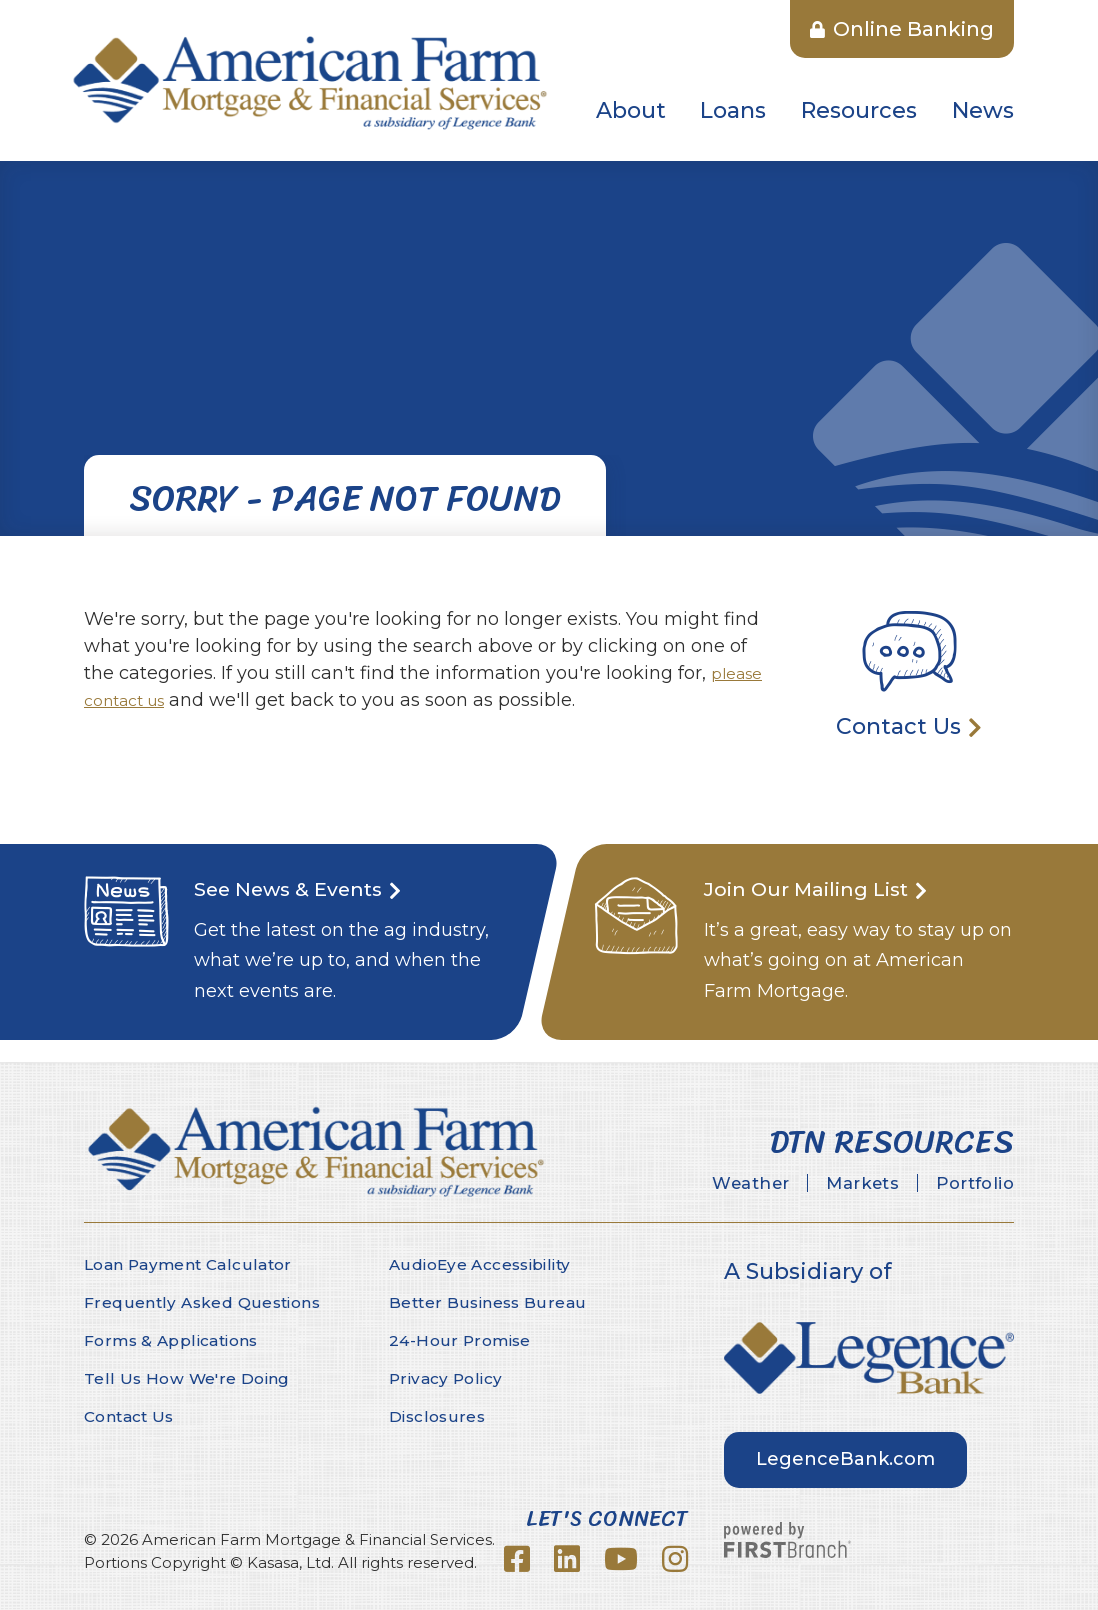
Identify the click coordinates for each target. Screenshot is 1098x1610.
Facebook (517, 1559)
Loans (733, 110)
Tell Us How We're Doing (188, 1378)
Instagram (675, 1559)
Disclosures (438, 1416)
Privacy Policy (448, 1378)
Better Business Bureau (489, 1302)
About (631, 110)
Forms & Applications (175, 1340)
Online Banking (902, 29)
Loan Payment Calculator (192, 1264)
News (983, 110)
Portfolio (968, 1184)
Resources (859, 110)
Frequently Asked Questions (204, 1302)
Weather (711, 1184)
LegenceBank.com (845, 1459)
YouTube (621, 1559)
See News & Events (300, 888)
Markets (839, 1184)
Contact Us (898, 726)
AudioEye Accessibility (484, 1264)
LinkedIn (567, 1559)
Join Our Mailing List (819, 888)
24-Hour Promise (462, 1340)
